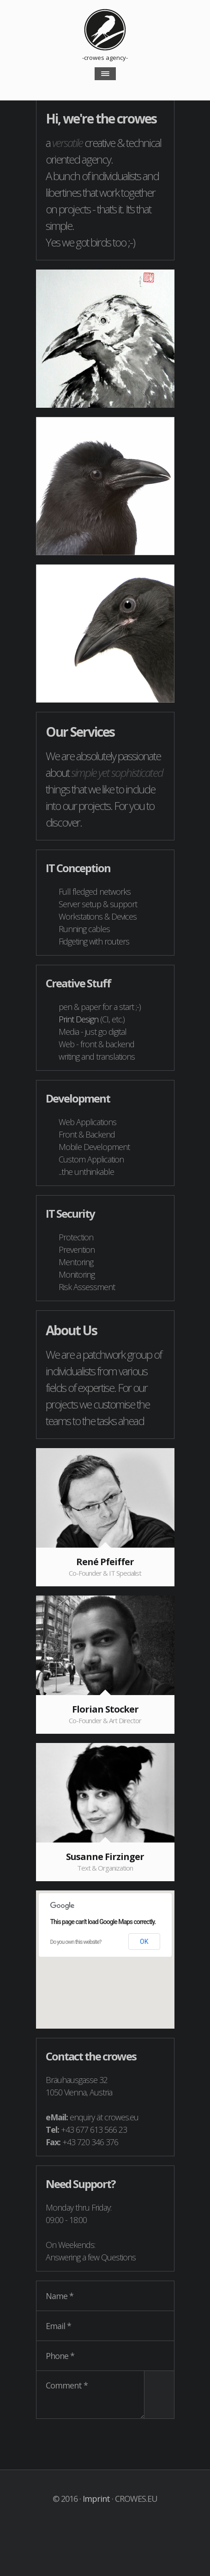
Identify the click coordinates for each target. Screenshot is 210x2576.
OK (144, 1941)
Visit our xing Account (114, 2521)
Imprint (96, 2498)
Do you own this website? (76, 1942)
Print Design (78, 1019)
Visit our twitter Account (95, 2521)
